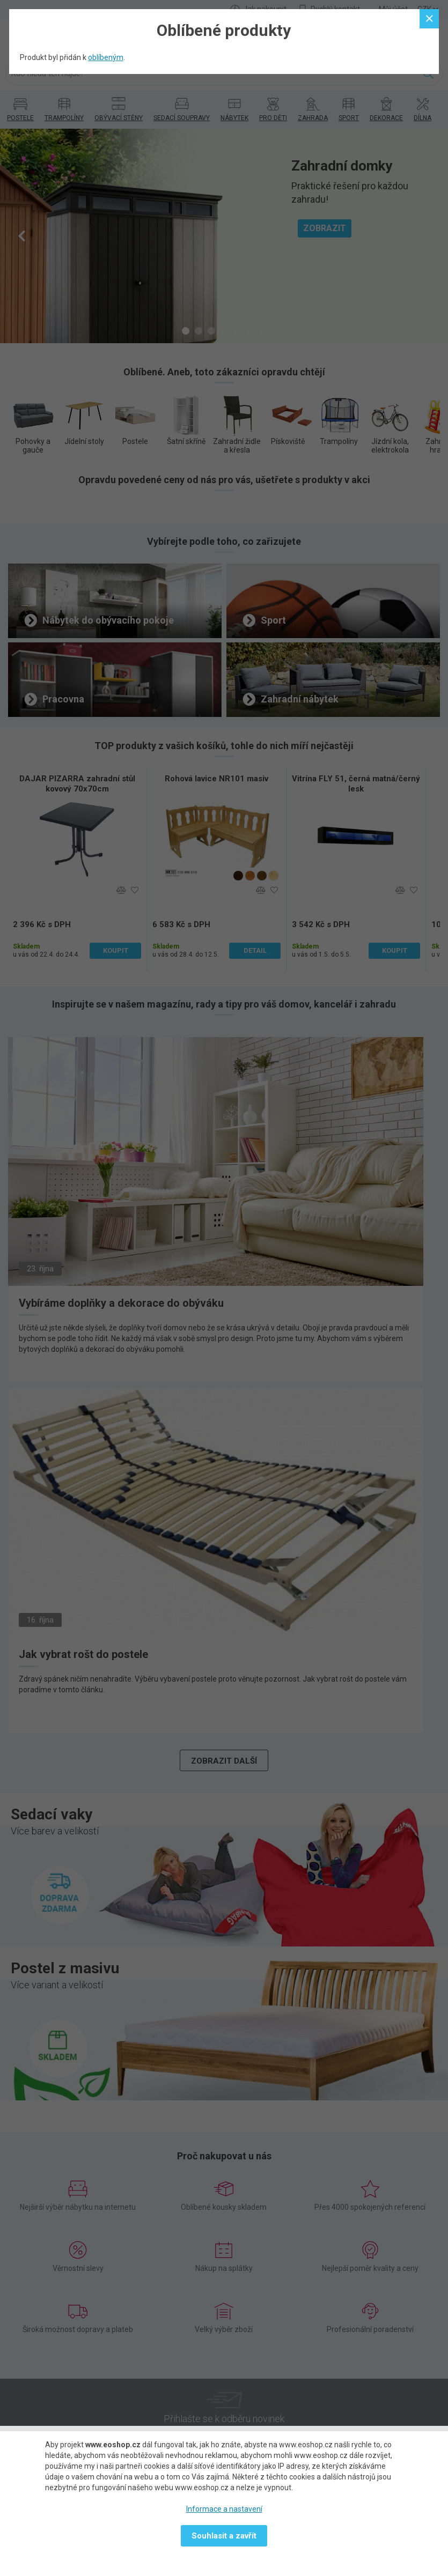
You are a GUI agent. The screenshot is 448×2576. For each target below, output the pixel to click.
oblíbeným (105, 57)
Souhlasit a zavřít (224, 2536)
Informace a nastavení (224, 2509)
